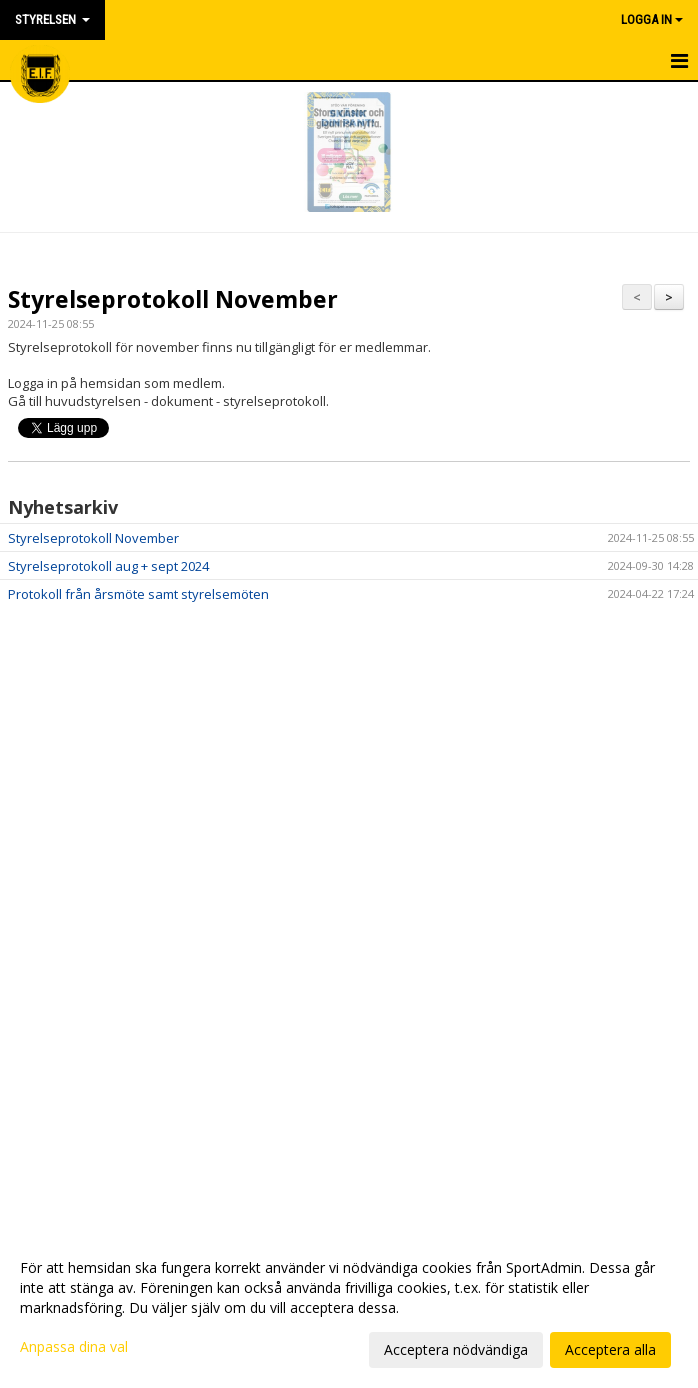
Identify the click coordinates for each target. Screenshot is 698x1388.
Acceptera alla (610, 1349)
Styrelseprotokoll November (173, 299)
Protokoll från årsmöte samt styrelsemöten (138, 594)
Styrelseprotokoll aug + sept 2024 (108, 566)
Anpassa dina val (74, 1347)
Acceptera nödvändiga (456, 1349)
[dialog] (349, 1308)
